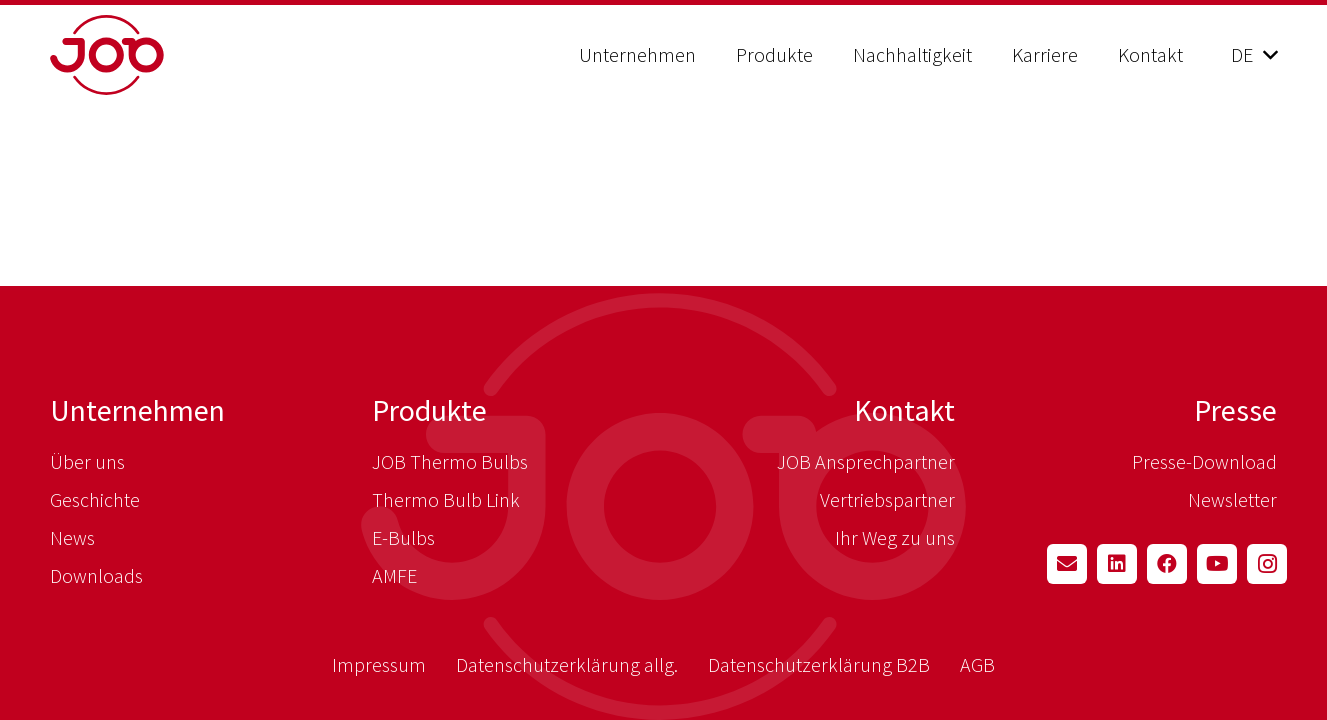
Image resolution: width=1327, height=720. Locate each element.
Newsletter (1232, 499)
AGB (977, 664)
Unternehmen (137, 410)
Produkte (429, 410)
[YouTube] (1217, 564)
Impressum (379, 664)
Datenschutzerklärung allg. (567, 664)
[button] (1254, 55)
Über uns (87, 461)
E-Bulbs (403, 537)
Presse (1235, 410)
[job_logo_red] (157, 55)
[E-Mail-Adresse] (1067, 564)
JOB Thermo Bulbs (450, 461)
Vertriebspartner (887, 499)
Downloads (96, 575)
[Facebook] (1167, 564)
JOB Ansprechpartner (866, 461)
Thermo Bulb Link (446, 499)
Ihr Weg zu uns (895, 537)
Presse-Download (1204, 461)
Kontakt (904, 410)
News (72, 537)
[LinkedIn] (1117, 564)
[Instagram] (1267, 564)
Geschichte (95, 499)
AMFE (394, 575)
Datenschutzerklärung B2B (819, 664)
